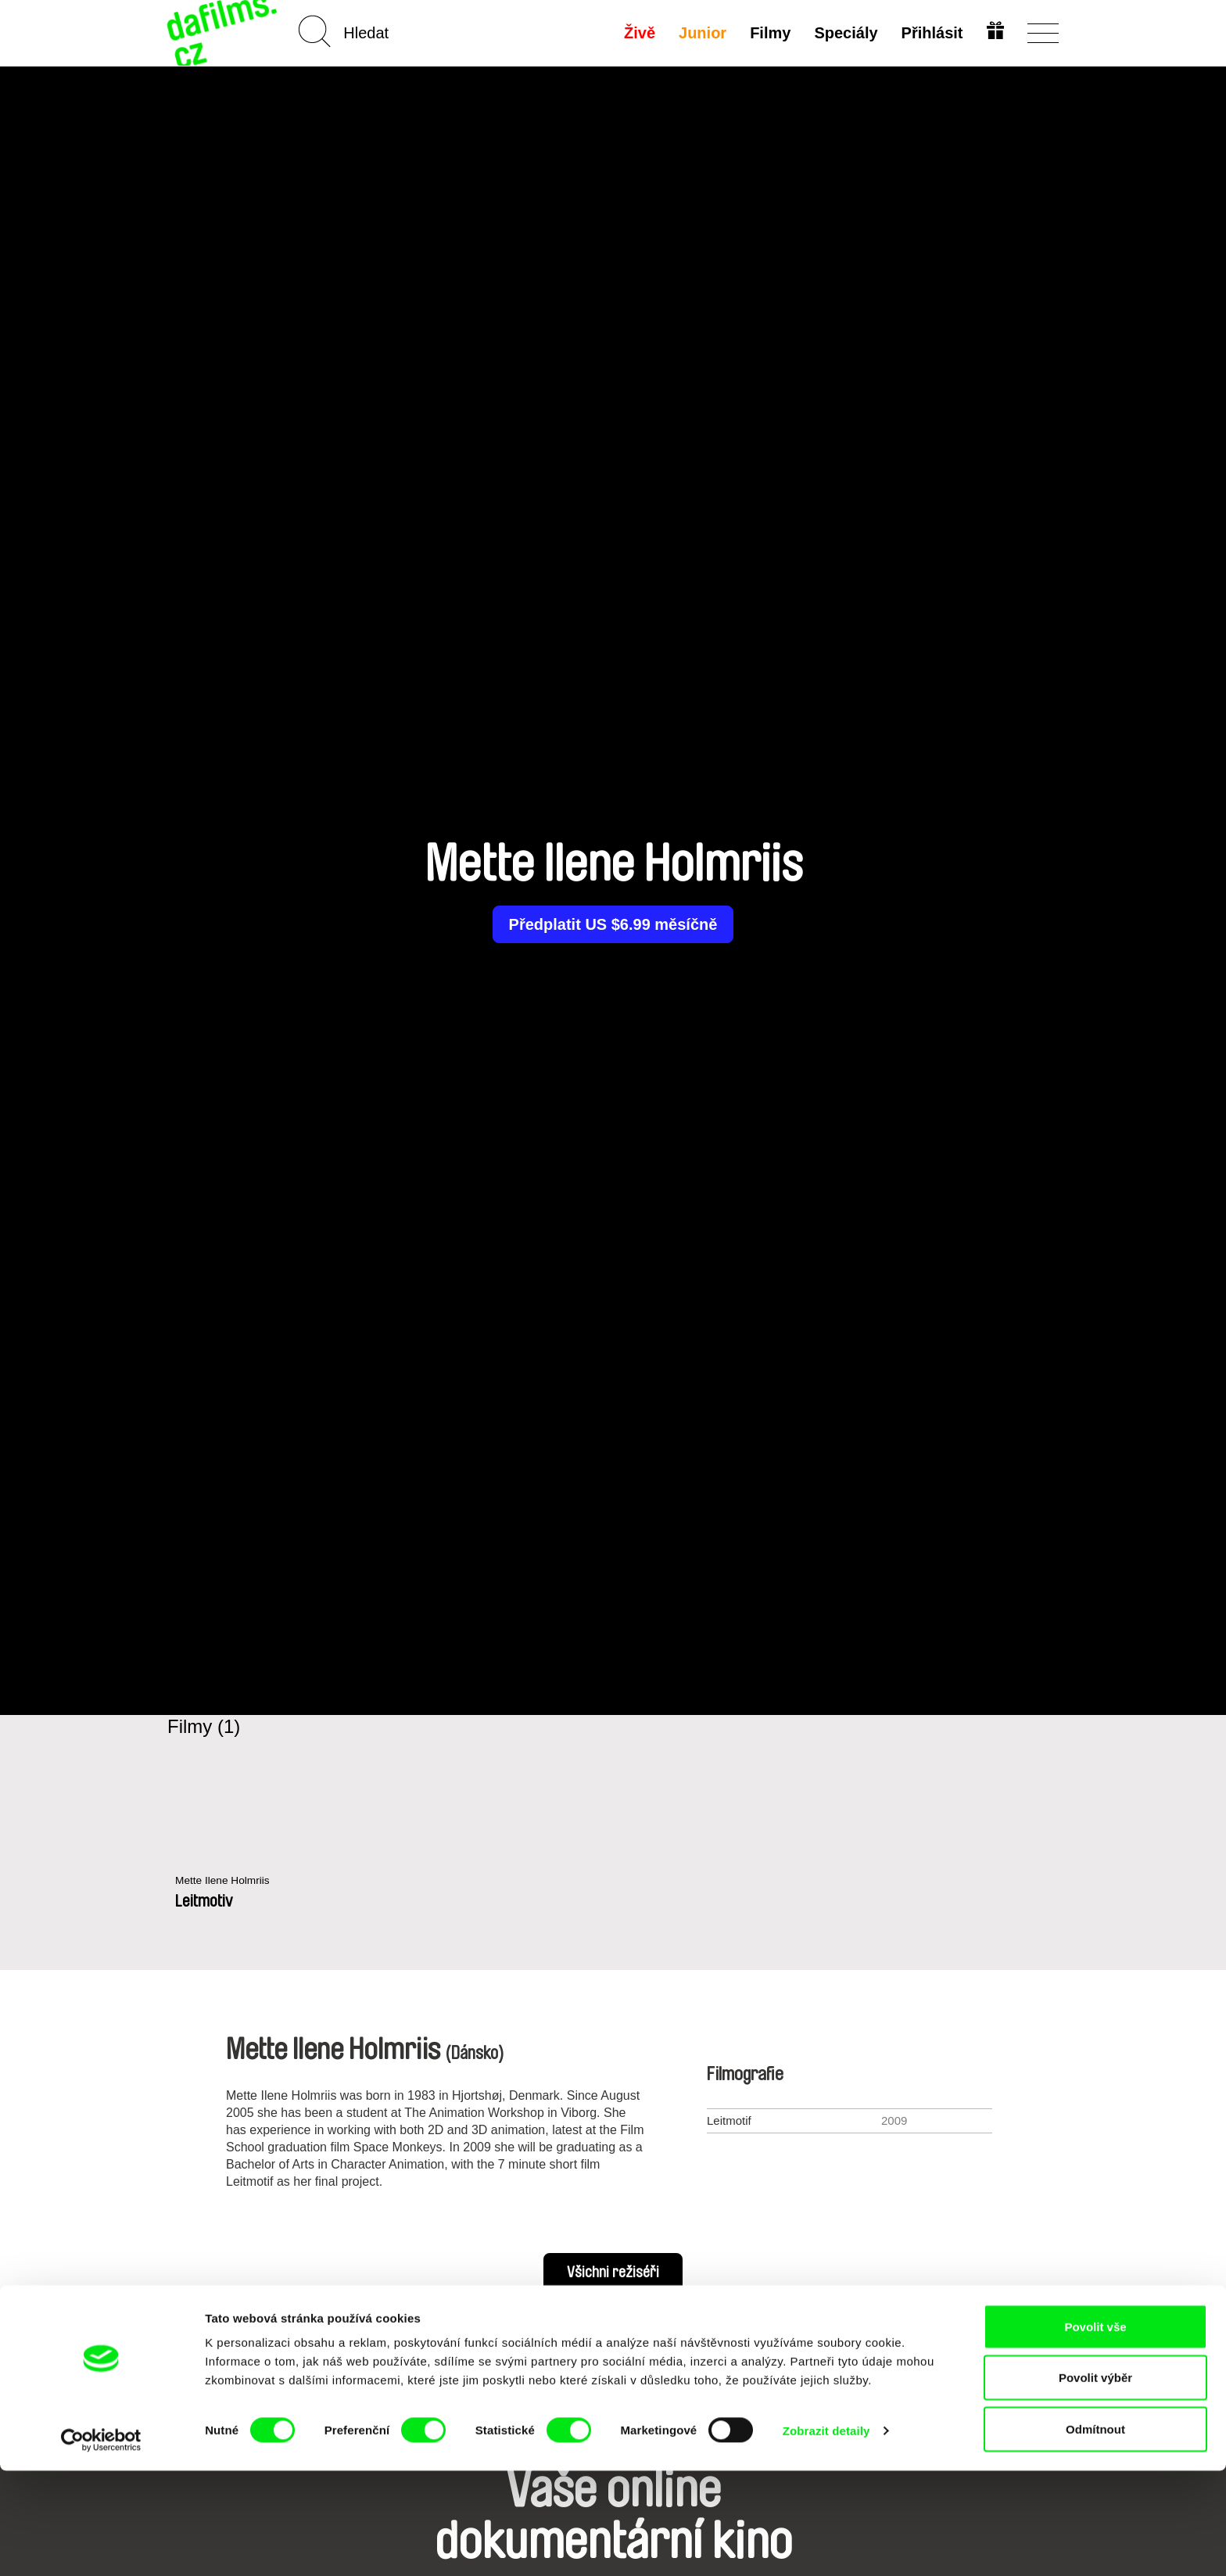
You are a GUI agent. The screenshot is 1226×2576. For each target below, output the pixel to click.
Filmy (768, 32)
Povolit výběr (1095, 2483)
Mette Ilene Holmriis (227, 1881)
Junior (701, 32)
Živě (638, 32)
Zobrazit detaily (826, 2535)
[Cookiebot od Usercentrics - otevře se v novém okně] (101, 2545)
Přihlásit (930, 32)
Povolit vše (1095, 2431)
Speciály (844, 32)
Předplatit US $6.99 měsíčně (613, 924)
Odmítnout (1095, 2534)
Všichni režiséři (613, 2272)
